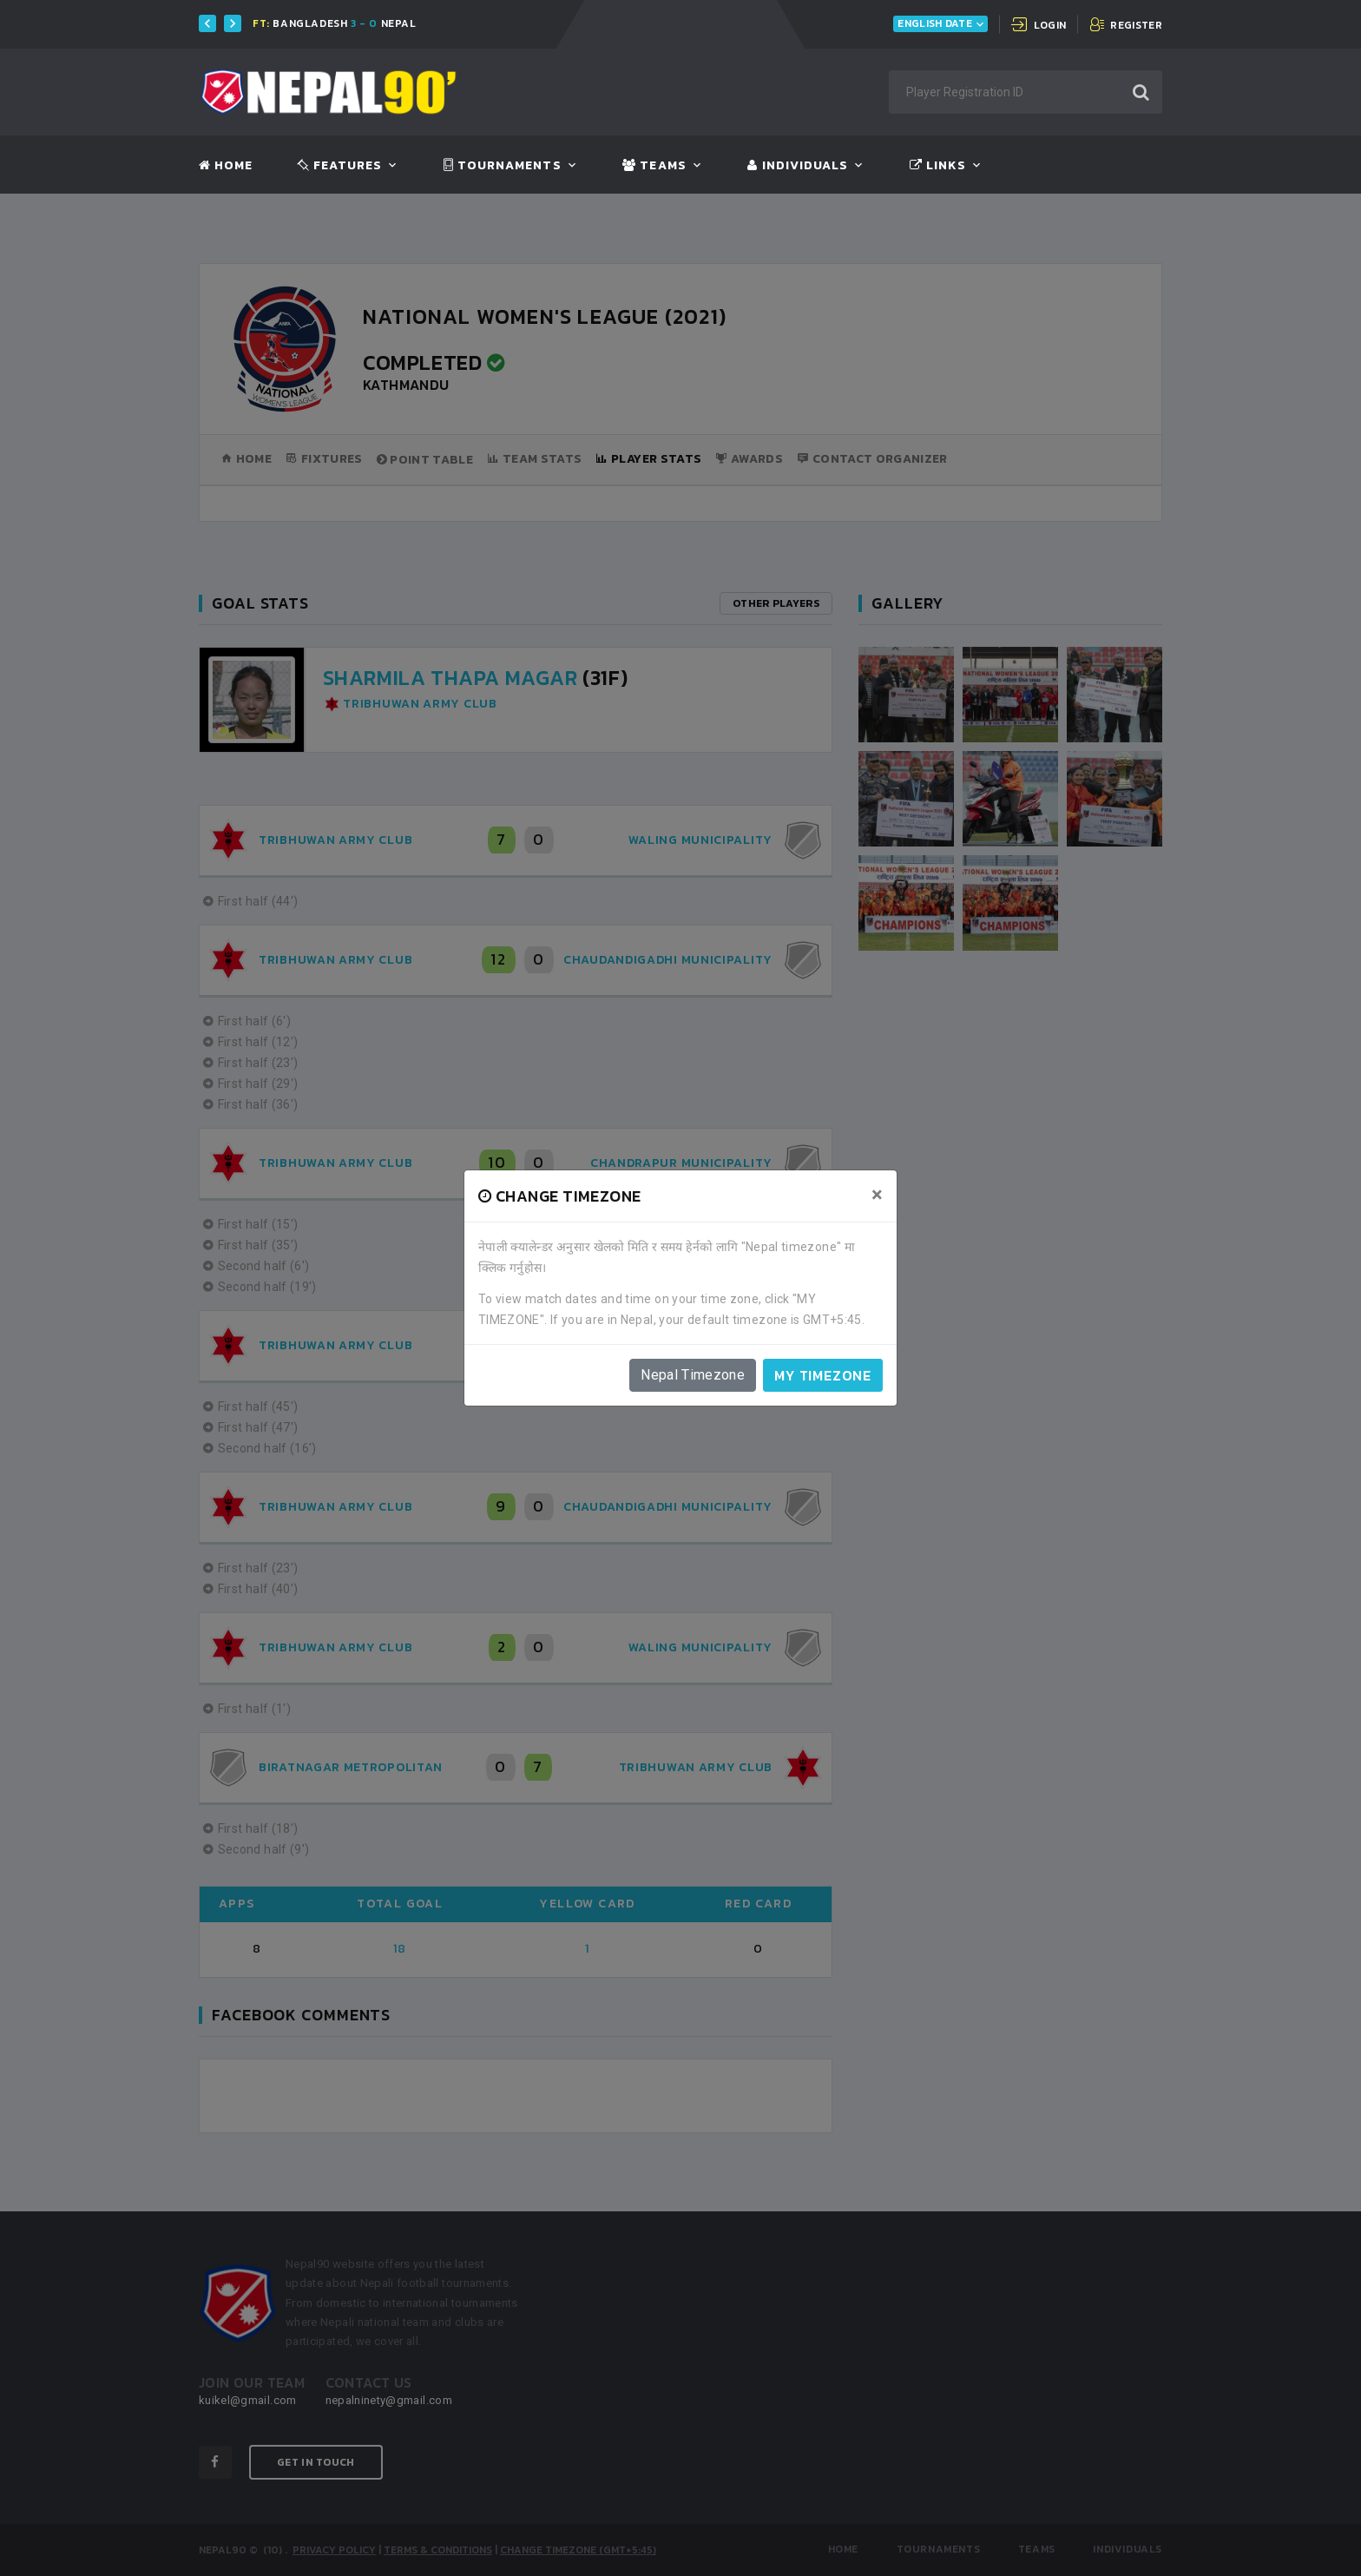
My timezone (822, 1375)
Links (938, 166)
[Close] (877, 1194)
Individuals (797, 166)
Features (340, 166)
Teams (654, 166)
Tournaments (503, 166)
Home (226, 166)
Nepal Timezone (693, 1375)
